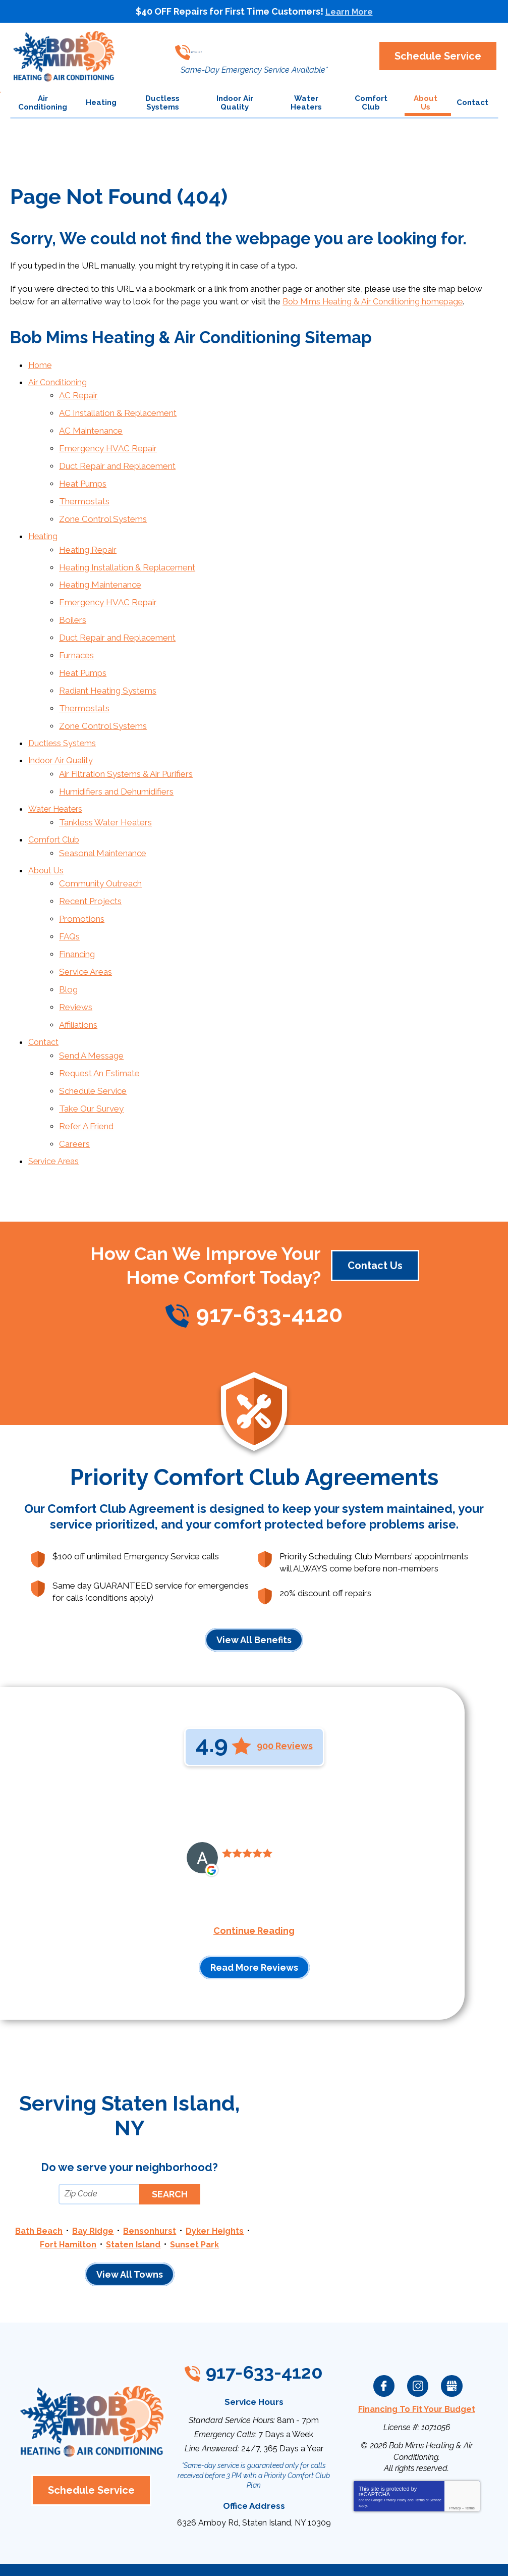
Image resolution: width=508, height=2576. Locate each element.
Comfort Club (55, 803)
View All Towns (129, 2224)
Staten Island (197, 2182)
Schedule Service (93, 1035)
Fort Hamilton (130, 2182)
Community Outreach (100, 843)
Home (40, 364)
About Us (46, 831)
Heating (43, 522)
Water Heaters (57, 775)
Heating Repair (88, 535)
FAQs (69, 892)
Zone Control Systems (103, 506)
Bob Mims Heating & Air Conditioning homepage (376, 301)
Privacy (455, 2456)
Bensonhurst (185, 2169)
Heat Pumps (82, 473)
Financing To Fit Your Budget (416, 2358)
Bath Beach (71, 2169)
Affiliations (78, 974)
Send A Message (91, 1002)
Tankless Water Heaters (105, 787)
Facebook (383, 2335)
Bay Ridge (127, 2169)
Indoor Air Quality (61, 730)
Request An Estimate (99, 1019)
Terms (470, 2456)
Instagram (417, 2335)
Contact (44, 990)
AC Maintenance (91, 424)
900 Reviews (285, 1684)
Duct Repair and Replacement (117, 457)
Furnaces (76, 632)
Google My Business (451, 2335)
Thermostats (84, 490)
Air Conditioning (58, 380)
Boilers (72, 600)
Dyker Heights (62, 2182)
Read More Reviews (254, 1906)
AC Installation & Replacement (118, 408)
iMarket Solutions (197, 2554)
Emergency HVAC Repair (108, 441)
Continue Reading (254, 1869)
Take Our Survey (91, 1051)
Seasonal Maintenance (102, 815)
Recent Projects (90, 860)
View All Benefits (254, 1577)
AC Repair (78, 392)
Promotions (81, 876)
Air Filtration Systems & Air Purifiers (126, 742)
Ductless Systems (63, 714)
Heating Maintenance (100, 567)
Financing (77, 909)
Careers (74, 1084)
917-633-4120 (249, 48)
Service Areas (85, 925)
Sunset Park (129, 2195)
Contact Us (375, 1204)
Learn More (349, 11)
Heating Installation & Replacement (127, 551)
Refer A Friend (86, 1067)
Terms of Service (428, 2448)
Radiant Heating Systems (107, 665)
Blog (68, 941)
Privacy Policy (395, 2448)
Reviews (75, 958)
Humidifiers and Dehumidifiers (116, 758)
